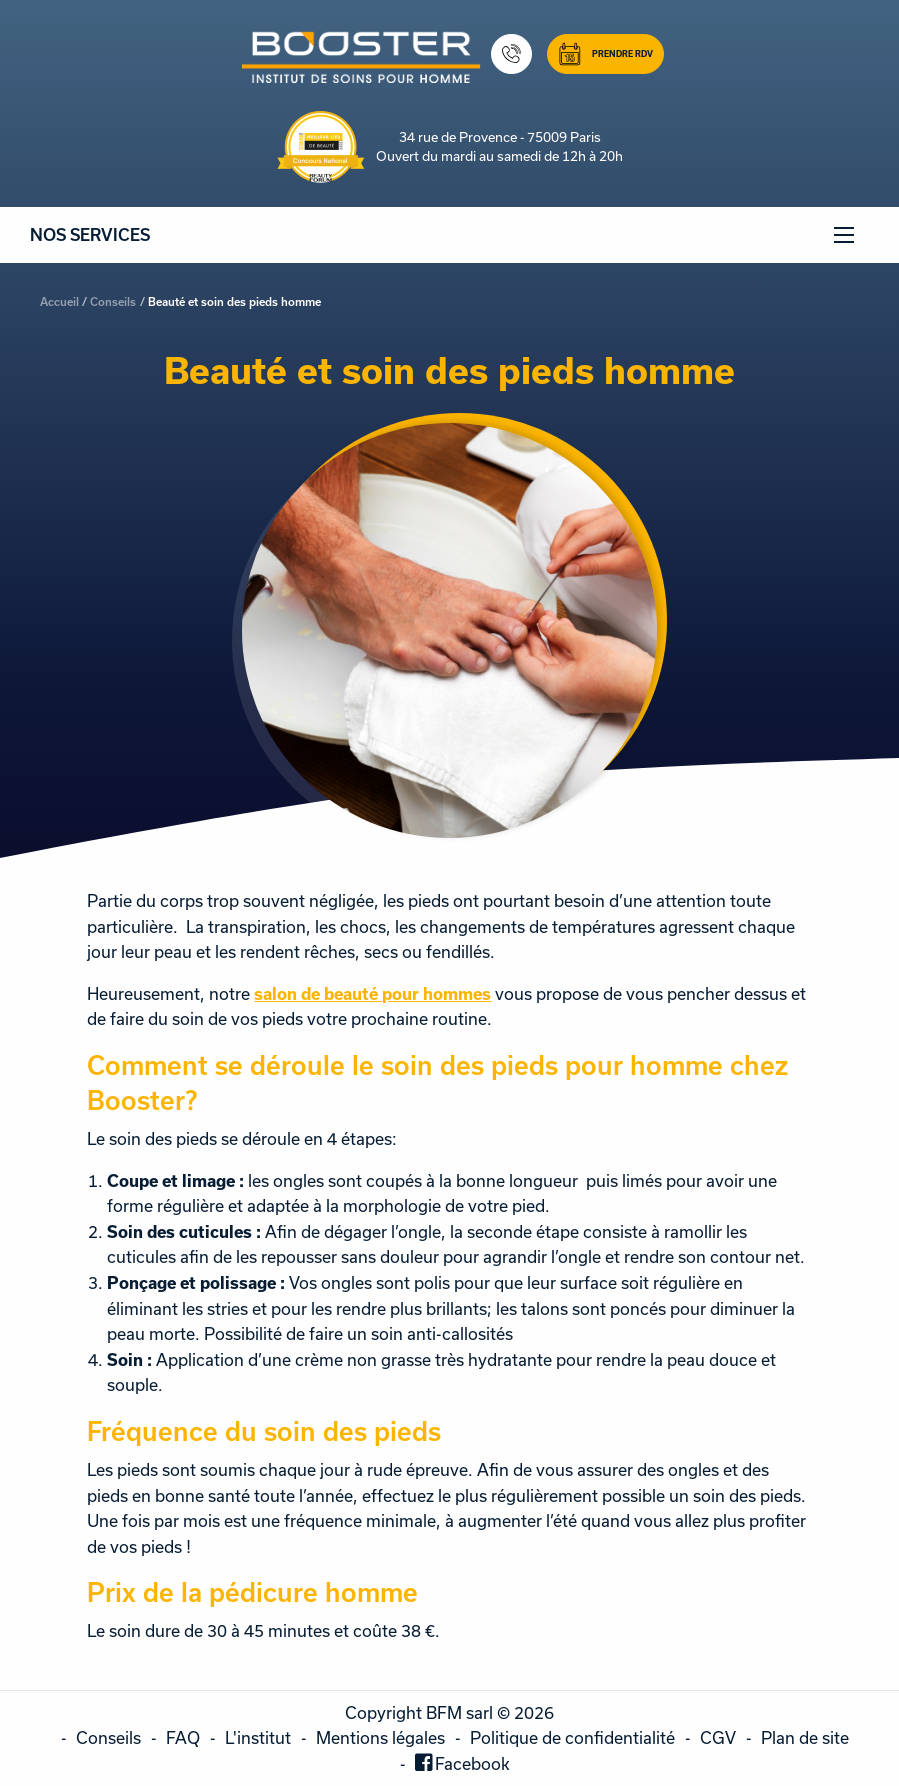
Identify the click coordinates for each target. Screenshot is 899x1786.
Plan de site (805, 1737)
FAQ (183, 1737)
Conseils (113, 301)
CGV (718, 1737)
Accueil (59, 301)
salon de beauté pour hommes (372, 993)
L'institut (258, 1737)
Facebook (472, 1763)
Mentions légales (380, 1737)
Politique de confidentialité (572, 1737)
